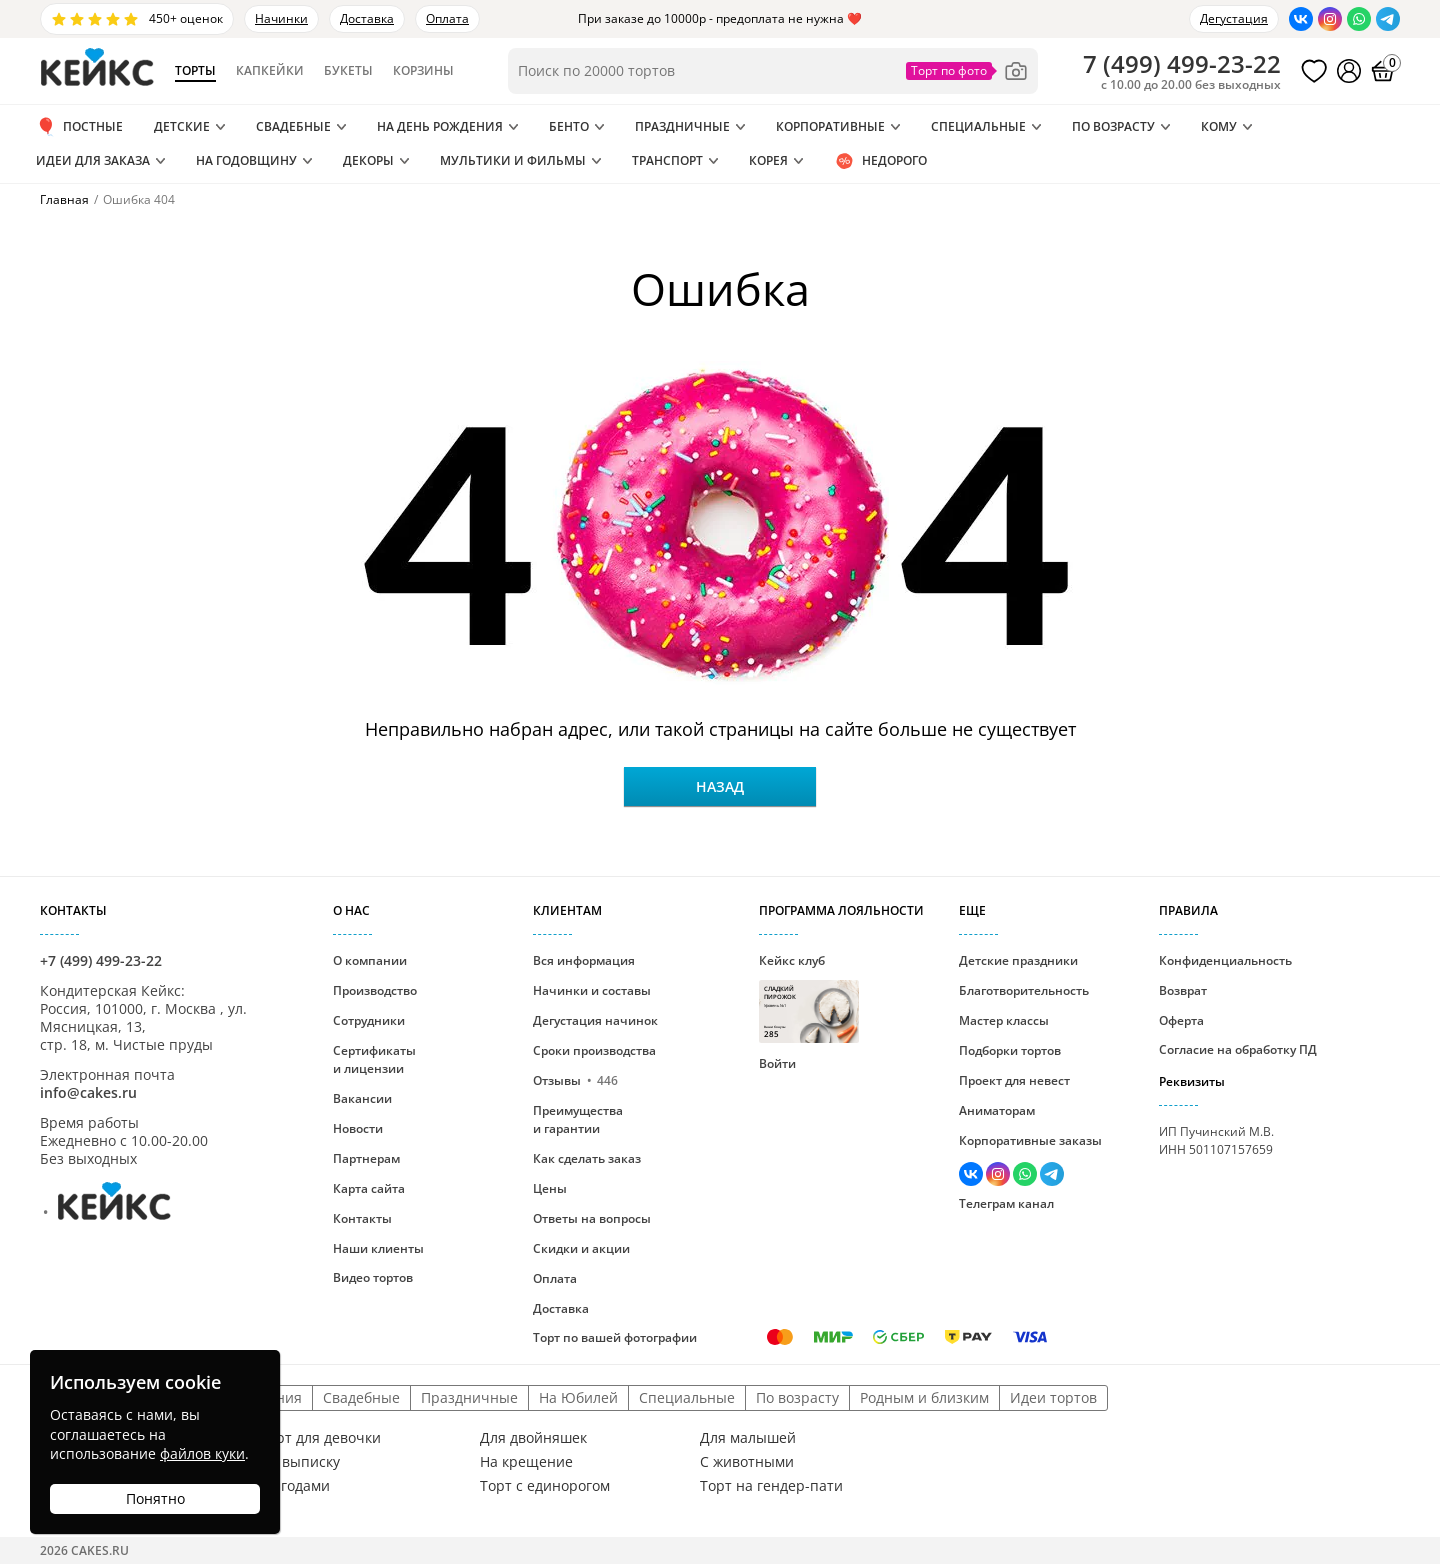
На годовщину (246, 160)
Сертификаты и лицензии (374, 1059)
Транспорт (667, 160)
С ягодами (295, 1486)
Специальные (978, 126)
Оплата (447, 18)
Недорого (880, 161)
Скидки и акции (581, 1248)
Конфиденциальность (1225, 960)
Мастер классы (1004, 1020)
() (1182, 64)
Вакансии (362, 1098)
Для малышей (748, 1438)
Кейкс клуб (809, 997)
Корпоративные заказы (1030, 1140)
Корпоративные (830, 126)
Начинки (281, 18)
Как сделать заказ (587, 1158)
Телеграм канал (1006, 1203)
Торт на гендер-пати (771, 1486)
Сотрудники (369, 1020)
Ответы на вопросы (592, 1218)
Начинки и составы (592, 990)
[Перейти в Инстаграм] (1330, 19)
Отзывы (575, 1080)
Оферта (1181, 1020)
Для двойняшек (533, 1438)
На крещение (526, 1462)
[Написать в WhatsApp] (1359, 19)
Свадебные (293, 126)
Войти (777, 1063)
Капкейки (270, 71)
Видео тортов (373, 1277)
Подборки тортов (1010, 1050)
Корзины (423, 71)
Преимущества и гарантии (578, 1119)
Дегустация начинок (595, 1020)
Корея (768, 160)
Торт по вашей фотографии (615, 1337)
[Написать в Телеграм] (1388, 19)
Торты (195, 71)
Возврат (1183, 990)
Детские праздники (1018, 960)
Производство (375, 990)
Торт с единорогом (545, 1486)
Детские (182, 126)
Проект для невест (1014, 1080)
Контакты (362, 1218)
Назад (720, 786)
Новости (358, 1128)
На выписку (300, 1462)
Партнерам (366, 1158)
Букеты (348, 71)
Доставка (367, 18)
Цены (550, 1188)
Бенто (569, 126)
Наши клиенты (378, 1248)
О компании (370, 960)
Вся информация (584, 960)
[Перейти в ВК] (1301, 19)
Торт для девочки (320, 1438)
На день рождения (440, 126)
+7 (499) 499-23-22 (101, 960)
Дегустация (1234, 18)
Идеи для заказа (93, 160)
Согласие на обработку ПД (1238, 1049)
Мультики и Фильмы (513, 160)
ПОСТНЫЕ (79, 127)
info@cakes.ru (88, 1092)
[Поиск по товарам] (773, 71)
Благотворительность (1024, 990)
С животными (747, 1462)
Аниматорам (997, 1110)
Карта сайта (369, 1188)
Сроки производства (594, 1050)
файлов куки (202, 1453)
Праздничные (682, 126)
